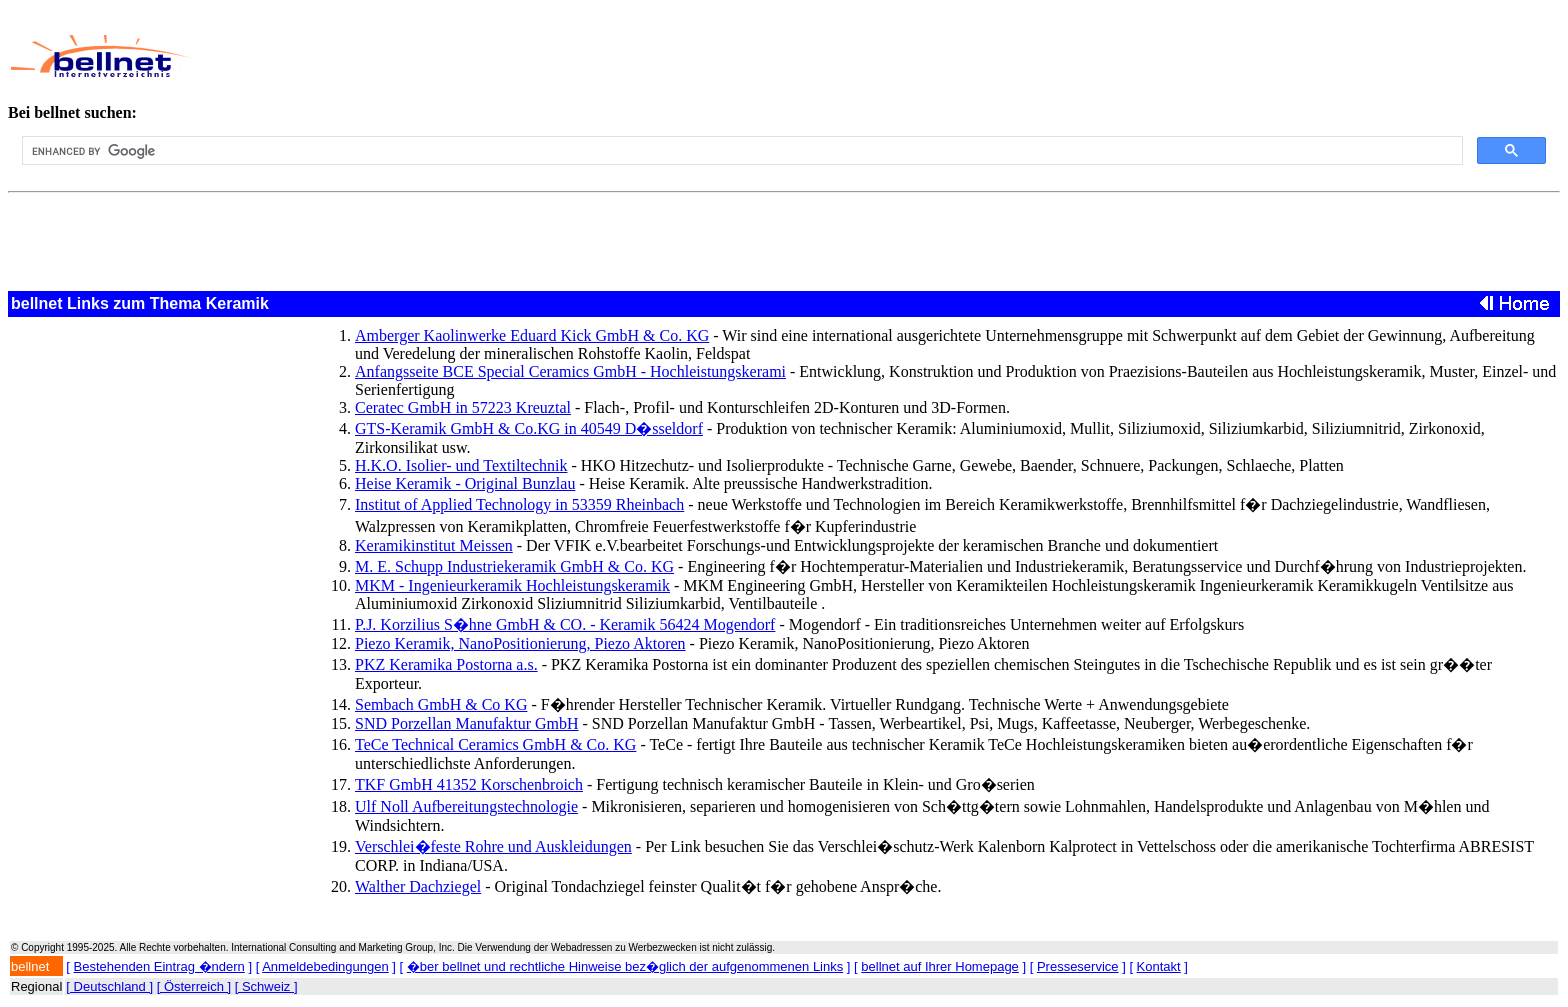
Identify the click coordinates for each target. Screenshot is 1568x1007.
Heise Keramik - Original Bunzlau (465, 483)
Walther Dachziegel (418, 886)
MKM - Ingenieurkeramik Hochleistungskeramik (512, 585)
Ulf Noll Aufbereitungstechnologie (466, 806)
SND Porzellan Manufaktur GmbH (467, 723)
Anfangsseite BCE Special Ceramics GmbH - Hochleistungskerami (570, 371)
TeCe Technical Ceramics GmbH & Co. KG (495, 744)
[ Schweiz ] (266, 986)
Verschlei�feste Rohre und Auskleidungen (493, 846)
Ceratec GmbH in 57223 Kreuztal (463, 407)
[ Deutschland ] (109, 986)
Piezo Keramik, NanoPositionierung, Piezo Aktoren (520, 643)
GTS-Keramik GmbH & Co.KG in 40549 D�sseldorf (529, 428)
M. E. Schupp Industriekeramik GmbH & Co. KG (514, 566)
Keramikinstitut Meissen (434, 545)
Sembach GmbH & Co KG (441, 704)
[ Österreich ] (194, 986)
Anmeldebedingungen (325, 966)
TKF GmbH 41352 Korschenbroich (469, 784)
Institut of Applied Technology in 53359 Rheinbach (519, 504)
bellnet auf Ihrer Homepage (940, 966)
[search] (740, 151)
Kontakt (1159, 966)
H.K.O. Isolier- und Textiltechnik (461, 465)
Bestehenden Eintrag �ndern (159, 966)
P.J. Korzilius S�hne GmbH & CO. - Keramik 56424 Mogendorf (565, 624)
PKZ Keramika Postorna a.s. (446, 664)
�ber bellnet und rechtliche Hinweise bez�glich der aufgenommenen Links (625, 966)
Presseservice (1078, 966)
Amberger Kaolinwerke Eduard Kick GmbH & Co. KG (532, 335)
